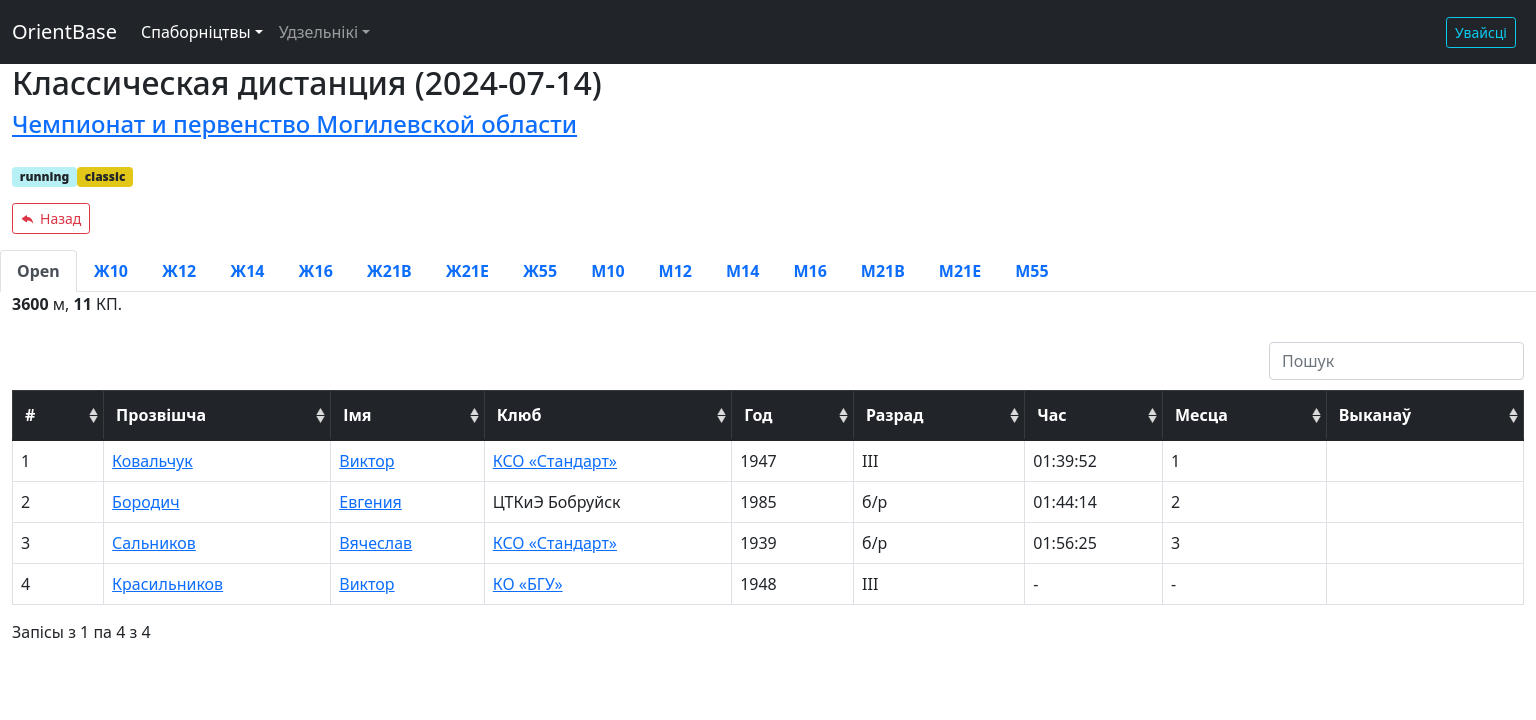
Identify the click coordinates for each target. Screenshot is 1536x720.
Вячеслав (375, 543)
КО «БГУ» (528, 584)
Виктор (366, 461)
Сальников (154, 543)
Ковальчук (152, 461)
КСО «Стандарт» (555, 461)
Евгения (370, 502)
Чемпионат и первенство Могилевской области (294, 123)
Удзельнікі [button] (318, 32)
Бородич (145, 502)
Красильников (167, 584)
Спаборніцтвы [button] (196, 32)
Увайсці (1481, 32)
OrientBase (64, 31)
